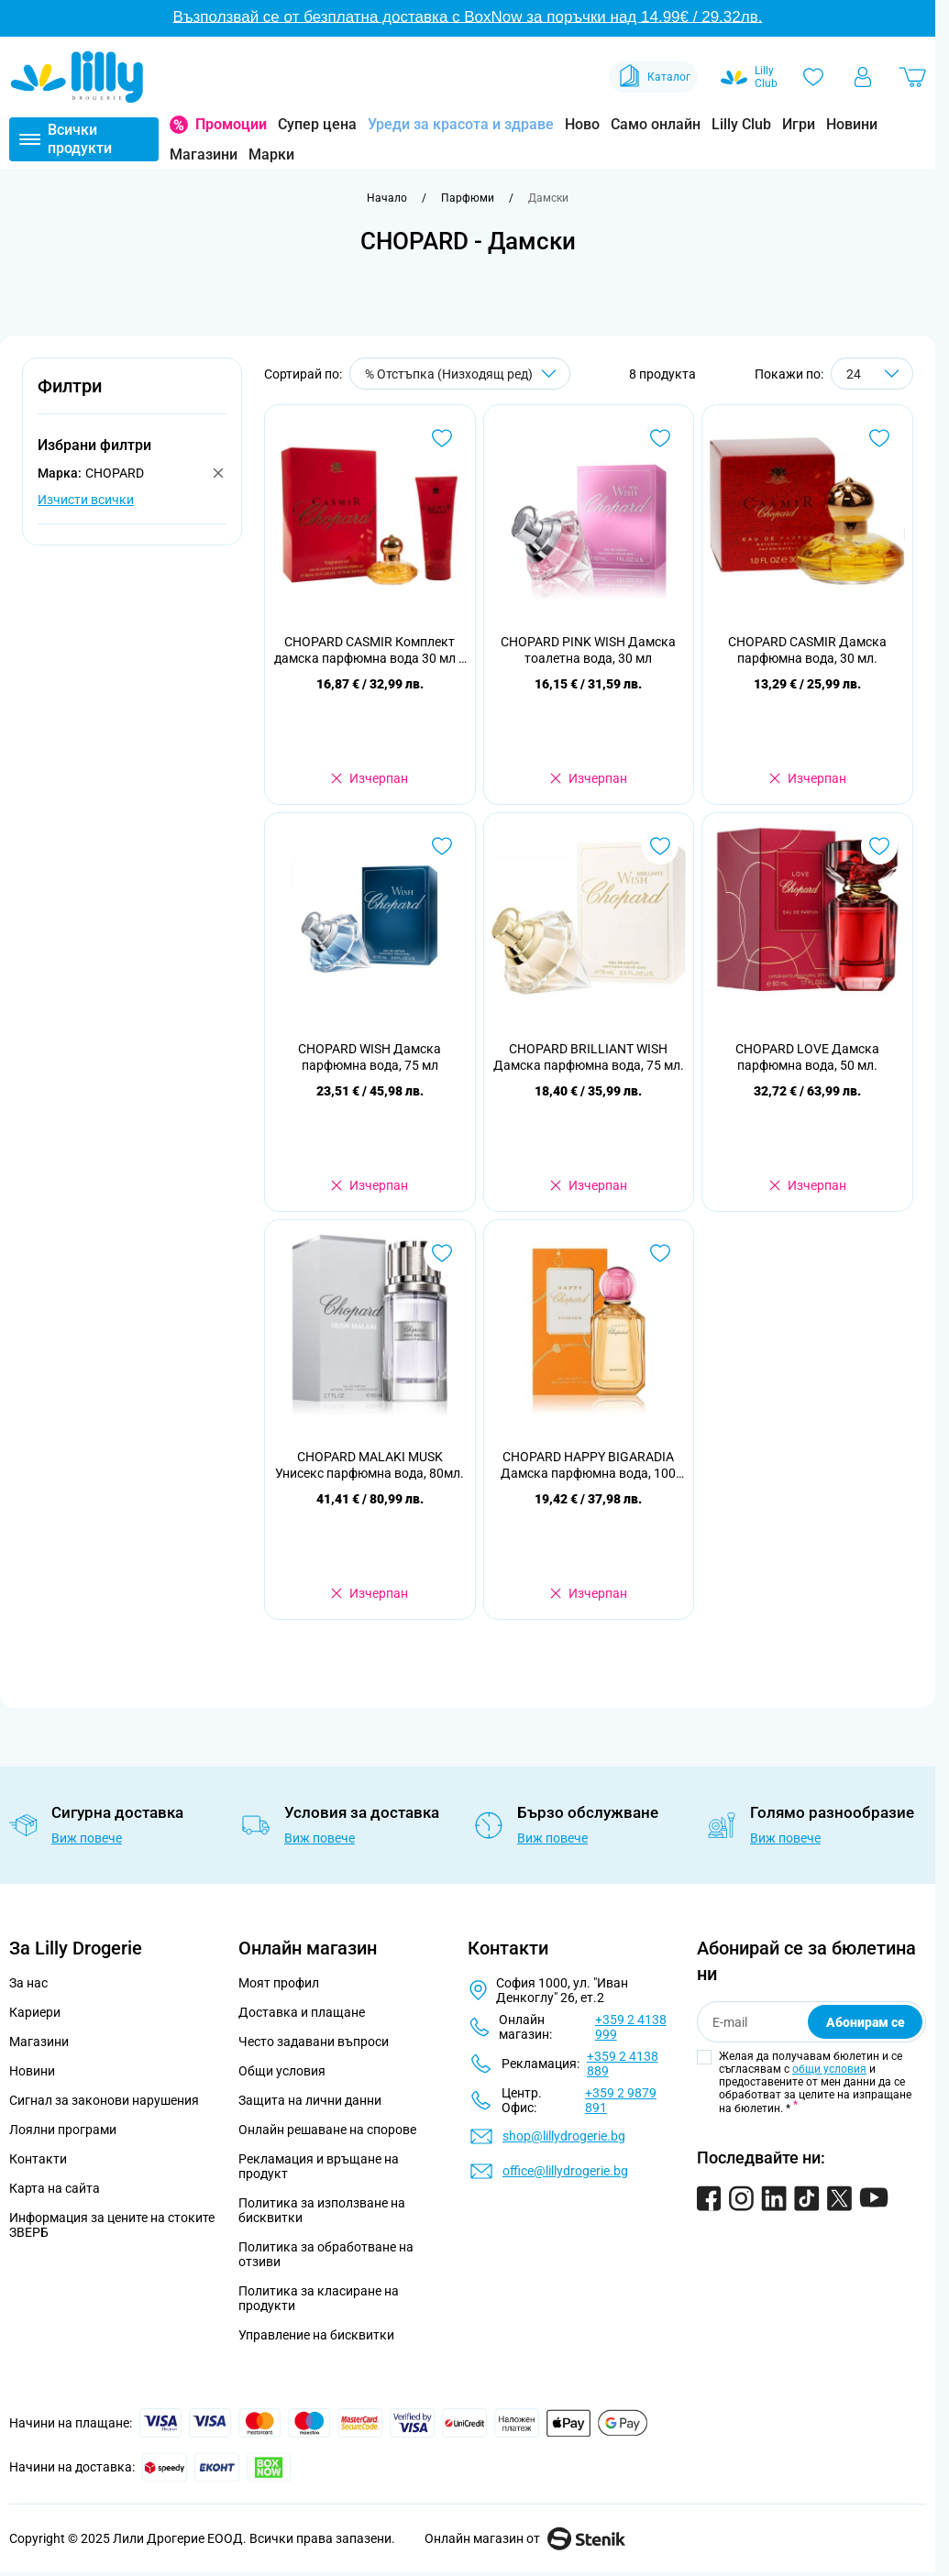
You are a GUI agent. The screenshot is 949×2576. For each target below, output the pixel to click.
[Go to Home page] (77, 77)
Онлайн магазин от (525, 2538)
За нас (28, 1983)
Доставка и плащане (301, 2012)
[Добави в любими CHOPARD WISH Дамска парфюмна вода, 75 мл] (442, 846)
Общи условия (282, 2071)
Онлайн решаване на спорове (327, 2129)
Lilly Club (741, 124)
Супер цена (317, 124)
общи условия (829, 2069)
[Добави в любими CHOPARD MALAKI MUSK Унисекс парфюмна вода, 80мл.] (442, 1253)
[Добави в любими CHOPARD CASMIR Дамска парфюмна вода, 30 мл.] (879, 438)
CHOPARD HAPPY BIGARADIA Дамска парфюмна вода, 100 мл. (588, 1465)
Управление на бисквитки (316, 2335)
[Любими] (813, 77)
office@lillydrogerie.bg (565, 2170)
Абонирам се (865, 2022)
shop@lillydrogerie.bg (563, 2136)
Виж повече (86, 1838)
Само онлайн (656, 124)
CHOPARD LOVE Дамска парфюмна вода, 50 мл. (807, 1057)
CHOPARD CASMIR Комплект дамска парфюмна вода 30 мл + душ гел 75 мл (370, 650)
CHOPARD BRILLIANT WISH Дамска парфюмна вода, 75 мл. (588, 1057)
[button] (132, 396)
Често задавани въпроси (313, 2041)
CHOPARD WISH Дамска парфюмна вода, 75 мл (369, 1057)
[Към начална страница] (387, 198)
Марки (271, 154)
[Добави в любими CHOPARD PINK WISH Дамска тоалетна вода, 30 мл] (660, 438)
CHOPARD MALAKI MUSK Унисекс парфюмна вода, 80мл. (369, 1465)
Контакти (38, 2159)
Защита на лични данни (309, 2100)
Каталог (653, 77)
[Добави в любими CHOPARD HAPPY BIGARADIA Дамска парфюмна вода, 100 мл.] (660, 1253)
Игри (798, 124)
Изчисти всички (86, 499)
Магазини (203, 154)
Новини (851, 124)
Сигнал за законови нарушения (104, 2100)
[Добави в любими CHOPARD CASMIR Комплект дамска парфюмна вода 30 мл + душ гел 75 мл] (442, 438)
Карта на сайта (54, 2188)
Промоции (231, 124)
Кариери (35, 2012)
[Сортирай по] (459, 374)
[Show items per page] (872, 374)
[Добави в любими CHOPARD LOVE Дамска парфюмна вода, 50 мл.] (879, 846)
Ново (582, 124)
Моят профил (278, 1983)
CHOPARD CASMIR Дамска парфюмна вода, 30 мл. (807, 650)
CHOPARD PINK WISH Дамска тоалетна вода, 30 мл (588, 650)
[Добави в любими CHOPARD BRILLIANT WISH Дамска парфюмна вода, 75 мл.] (660, 846)
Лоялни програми (62, 2129)
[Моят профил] (863, 77)
